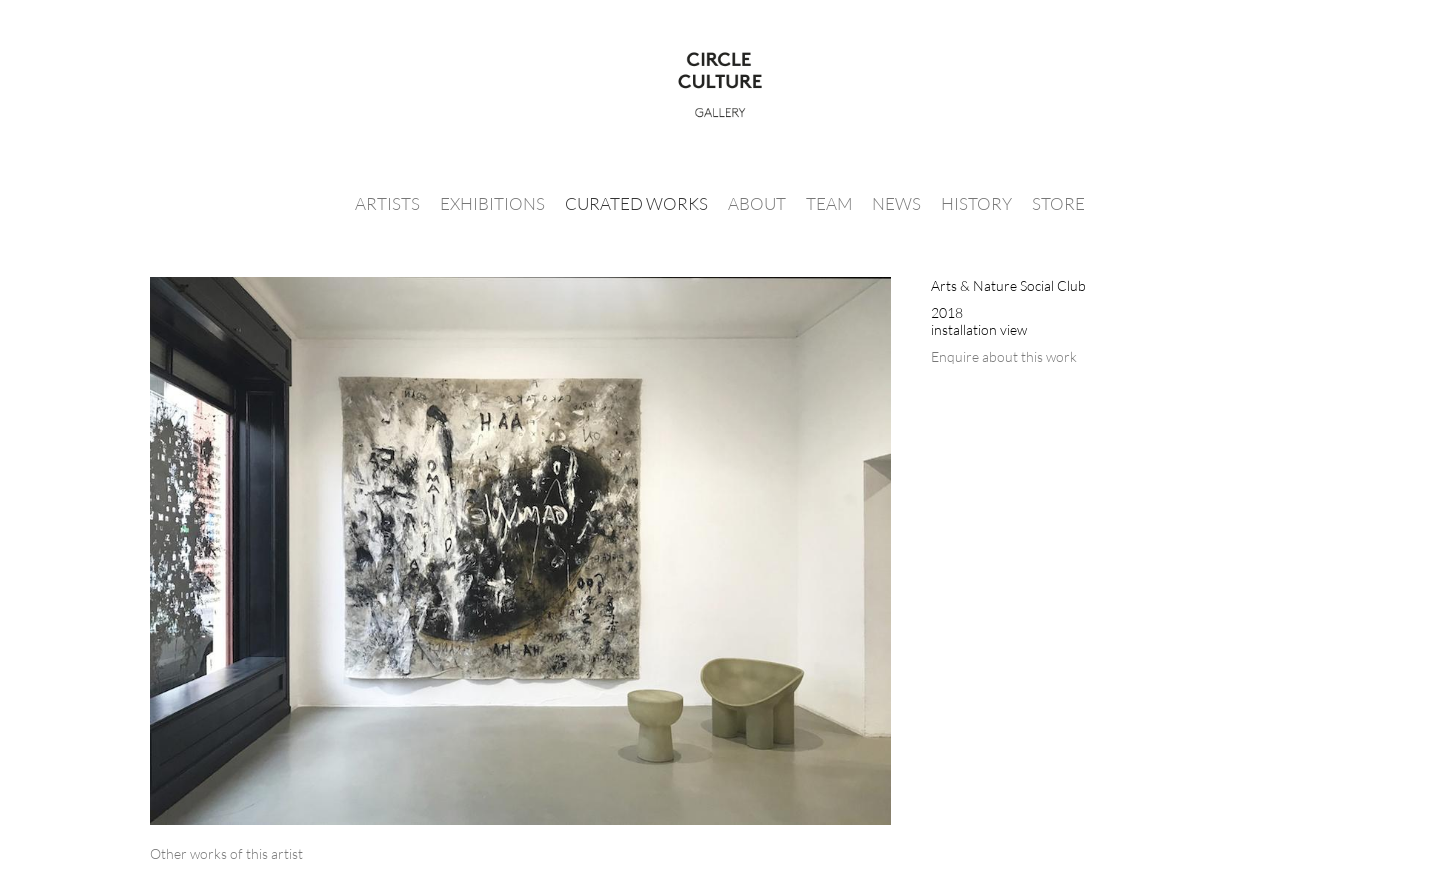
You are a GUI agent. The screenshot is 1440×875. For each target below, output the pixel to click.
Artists (387, 203)
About (757, 203)
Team (829, 203)
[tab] (226, 853)
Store (1058, 203)
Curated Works (636, 203)
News (896, 203)
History (976, 203)
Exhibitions (492, 203)
